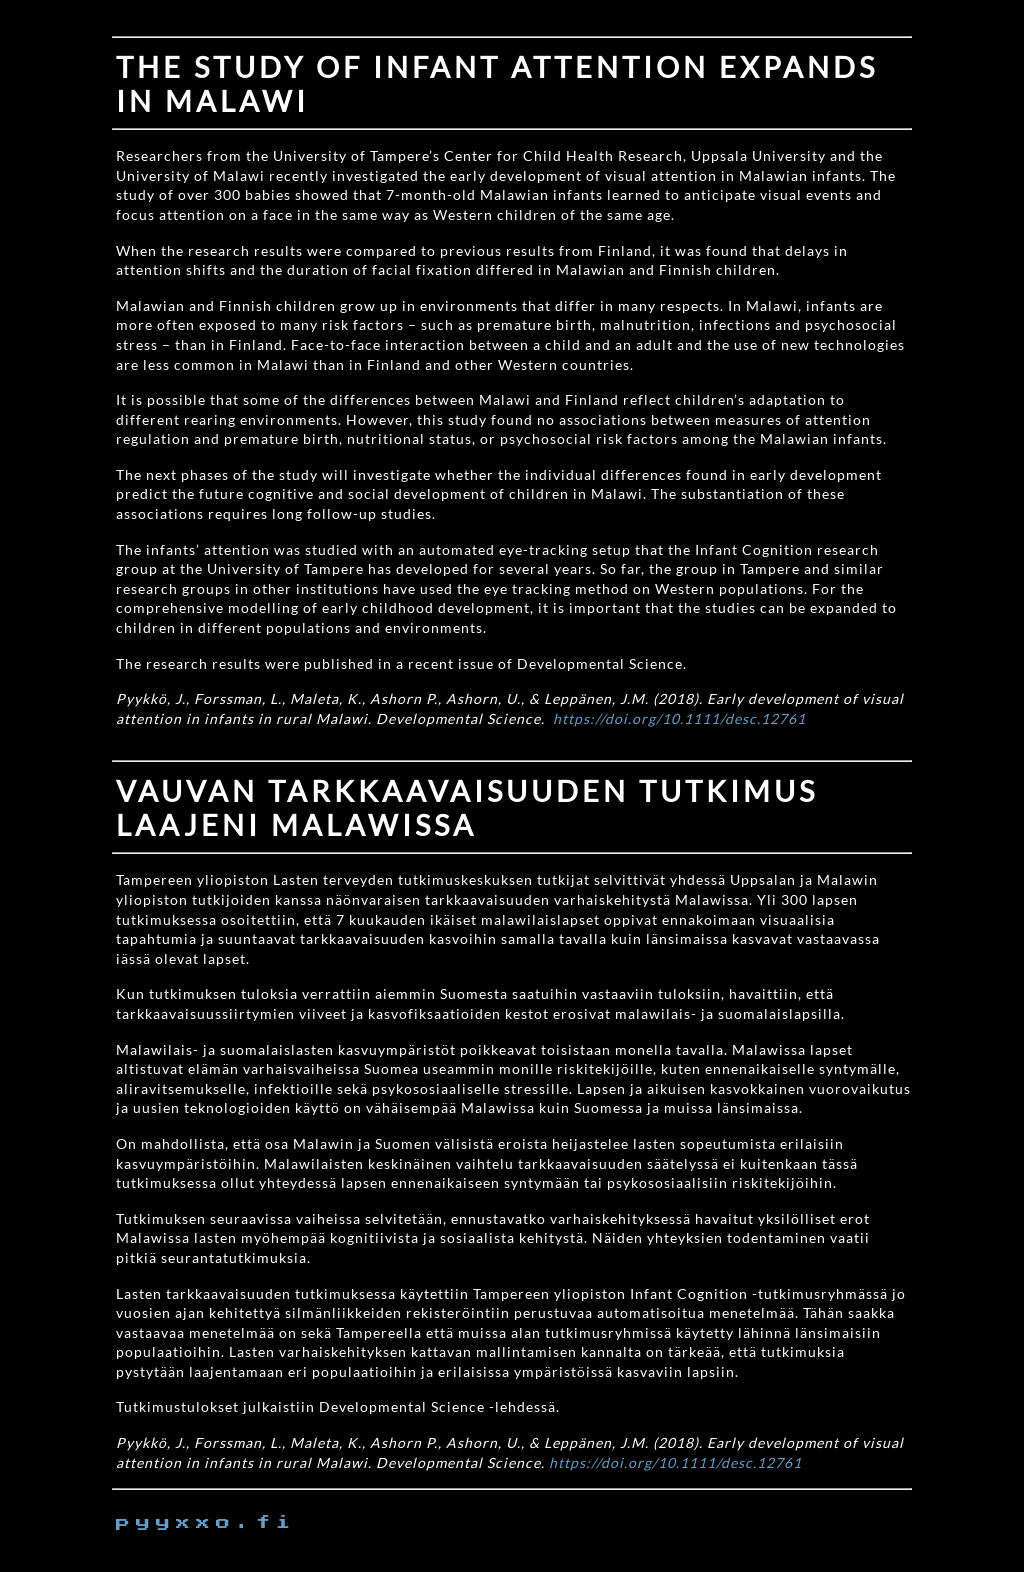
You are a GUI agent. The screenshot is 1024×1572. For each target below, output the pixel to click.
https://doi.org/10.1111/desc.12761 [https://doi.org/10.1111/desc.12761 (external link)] (679, 718)
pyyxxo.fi (206, 1523)
